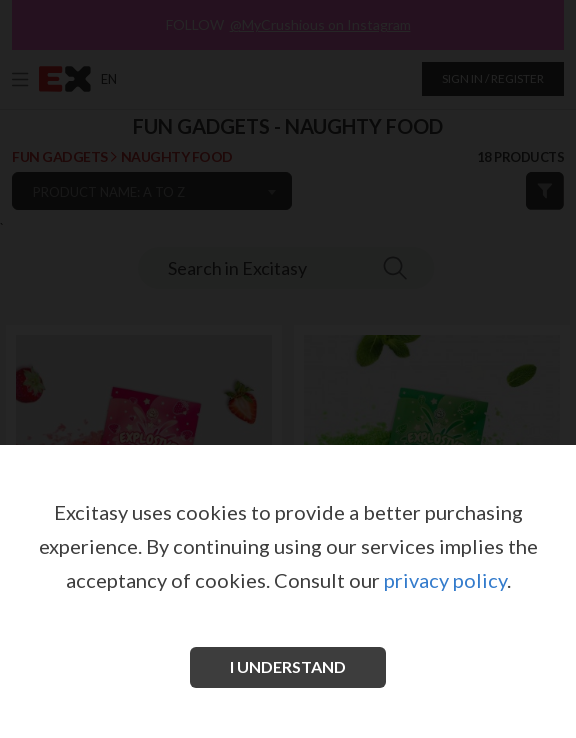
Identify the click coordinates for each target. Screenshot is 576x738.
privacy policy (445, 580)
